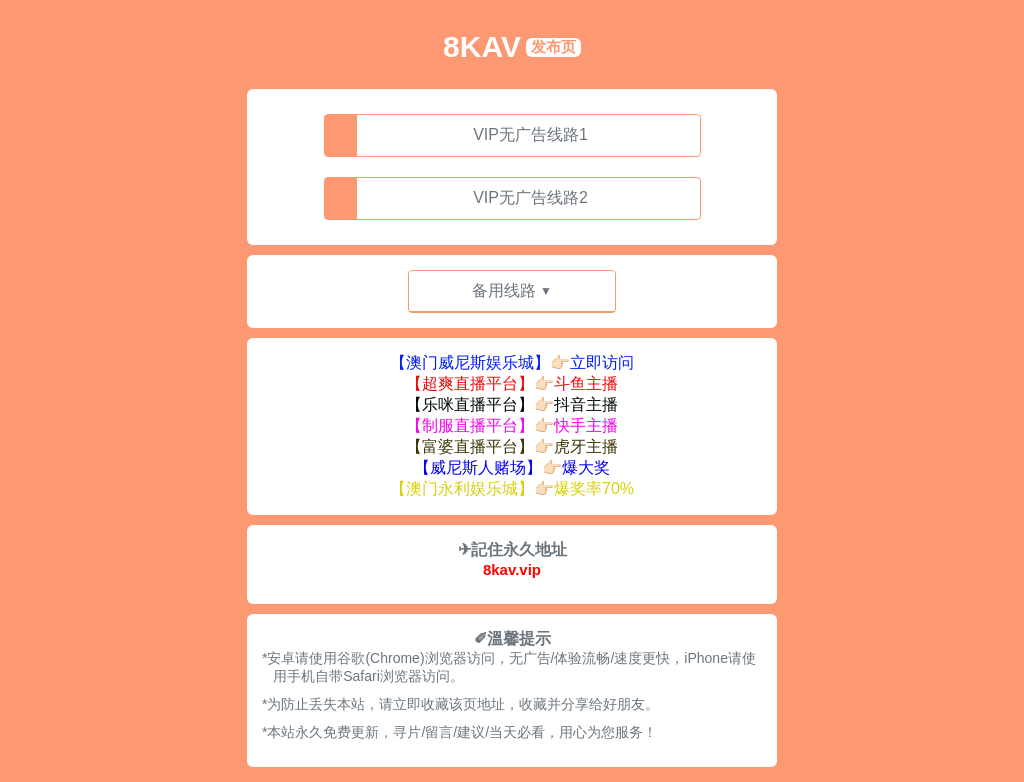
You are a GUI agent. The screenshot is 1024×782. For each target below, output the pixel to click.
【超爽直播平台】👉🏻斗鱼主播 (512, 383)
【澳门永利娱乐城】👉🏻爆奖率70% (512, 488)
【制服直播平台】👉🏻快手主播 (512, 425)
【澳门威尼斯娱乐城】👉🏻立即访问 (512, 362)
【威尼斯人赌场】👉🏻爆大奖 (512, 467)
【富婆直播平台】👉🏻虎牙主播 (512, 446)
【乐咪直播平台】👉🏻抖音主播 (512, 404)
